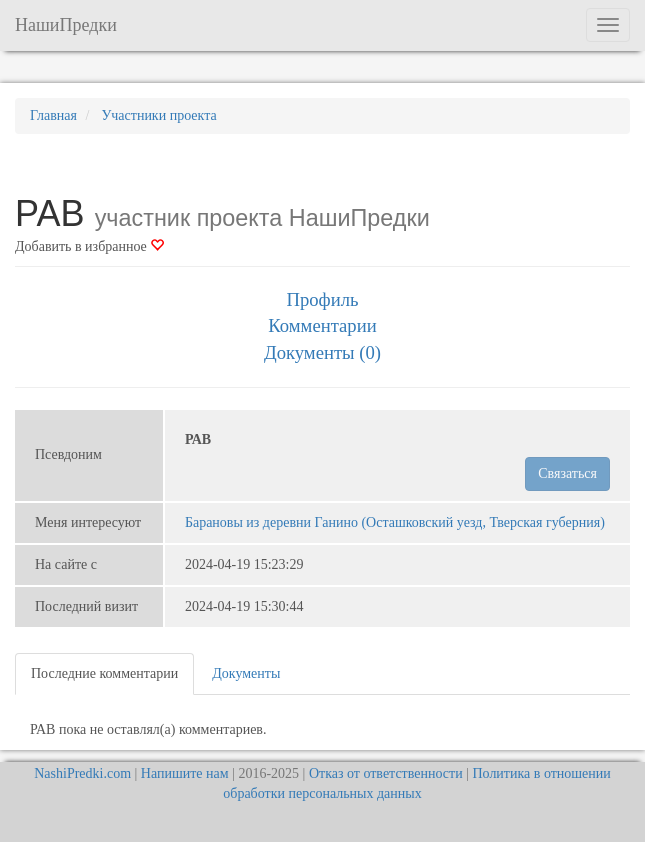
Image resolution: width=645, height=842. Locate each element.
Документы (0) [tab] (322, 352)
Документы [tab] (246, 673)
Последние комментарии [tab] (104, 673)
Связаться (567, 473)
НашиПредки (66, 25)
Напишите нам (185, 773)
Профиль (322, 299)
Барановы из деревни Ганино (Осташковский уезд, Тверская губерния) (395, 522)
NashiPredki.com (82, 773)
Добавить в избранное (89, 246)
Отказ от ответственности (386, 773)
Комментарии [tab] (322, 325)
